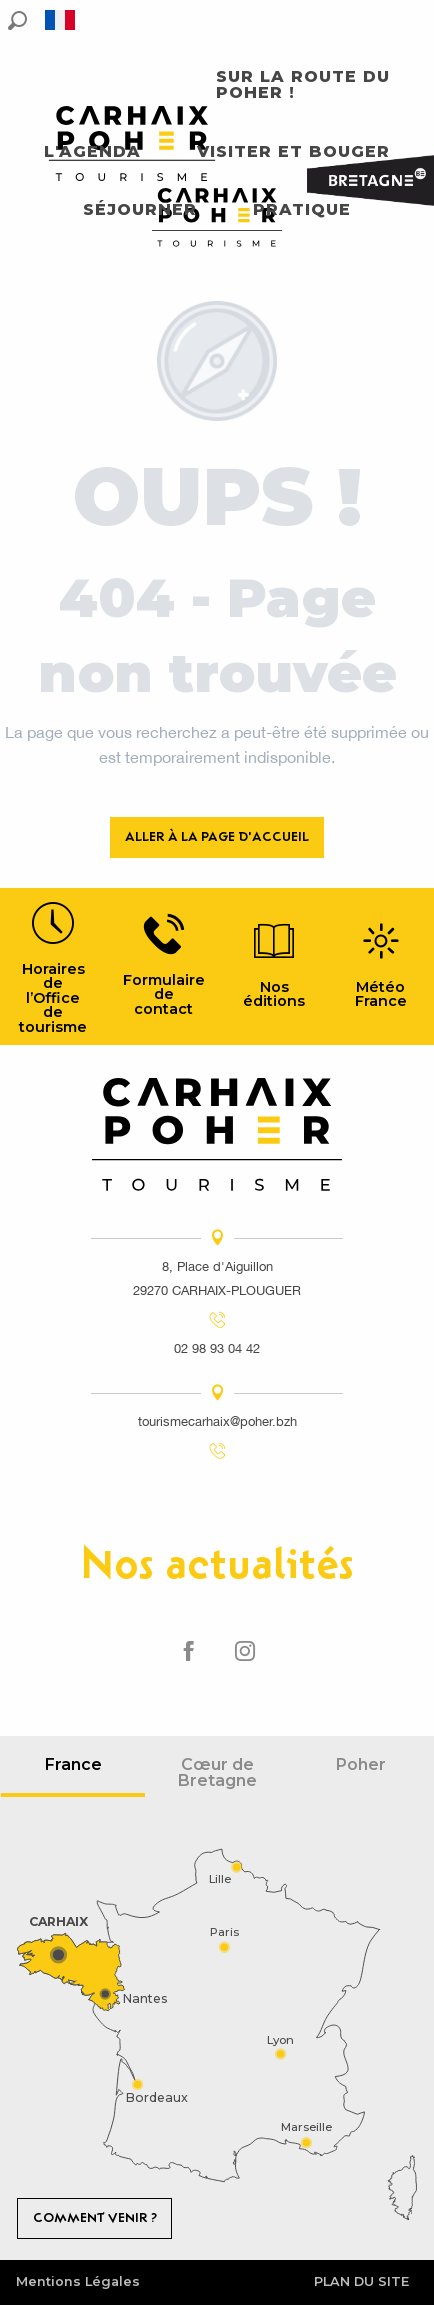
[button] (17, 20)
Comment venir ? (95, 2217)
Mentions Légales (78, 2281)
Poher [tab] (361, 1764)
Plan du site (361, 2281)
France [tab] (73, 1764)
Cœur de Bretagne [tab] (217, 1772)
